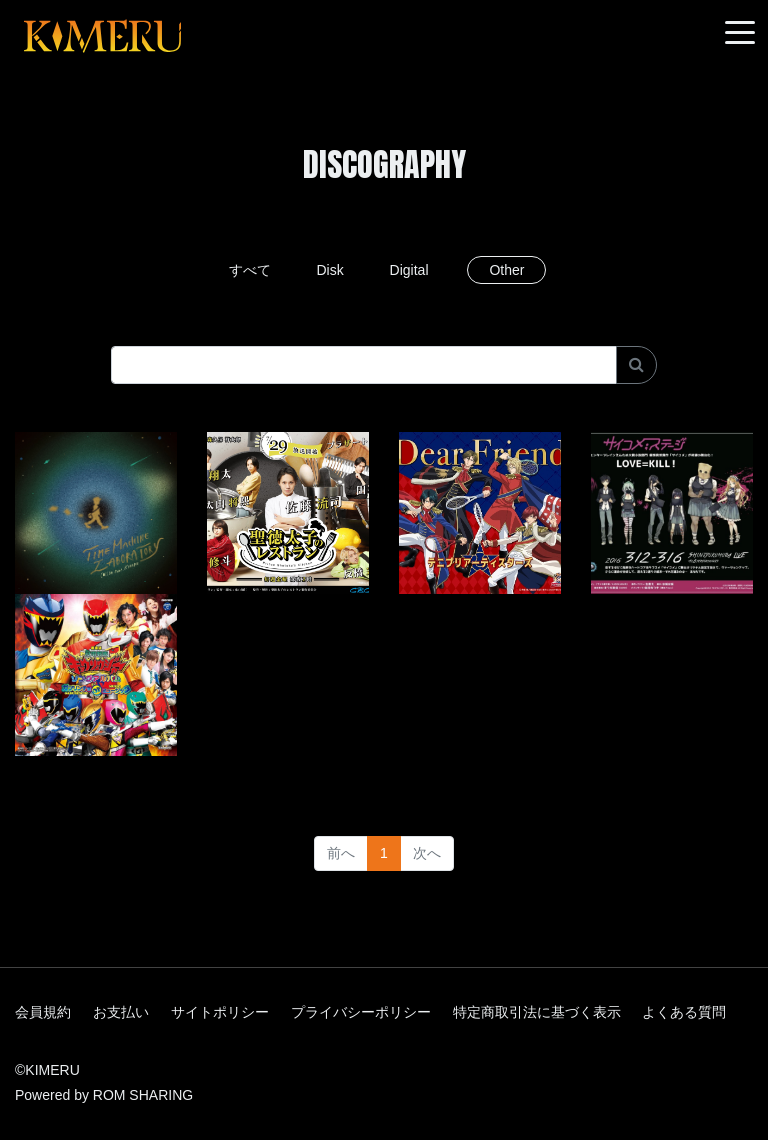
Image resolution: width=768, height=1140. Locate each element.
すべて (250, 270)
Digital (409, 270)
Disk (329, 270)
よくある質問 (684, 1012)
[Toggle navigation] (740, 33)
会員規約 (43, 1012)
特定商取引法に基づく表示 (537, 1012)
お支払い (121, 1012)
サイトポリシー (220, 1012)
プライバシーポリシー (361, 1012)
